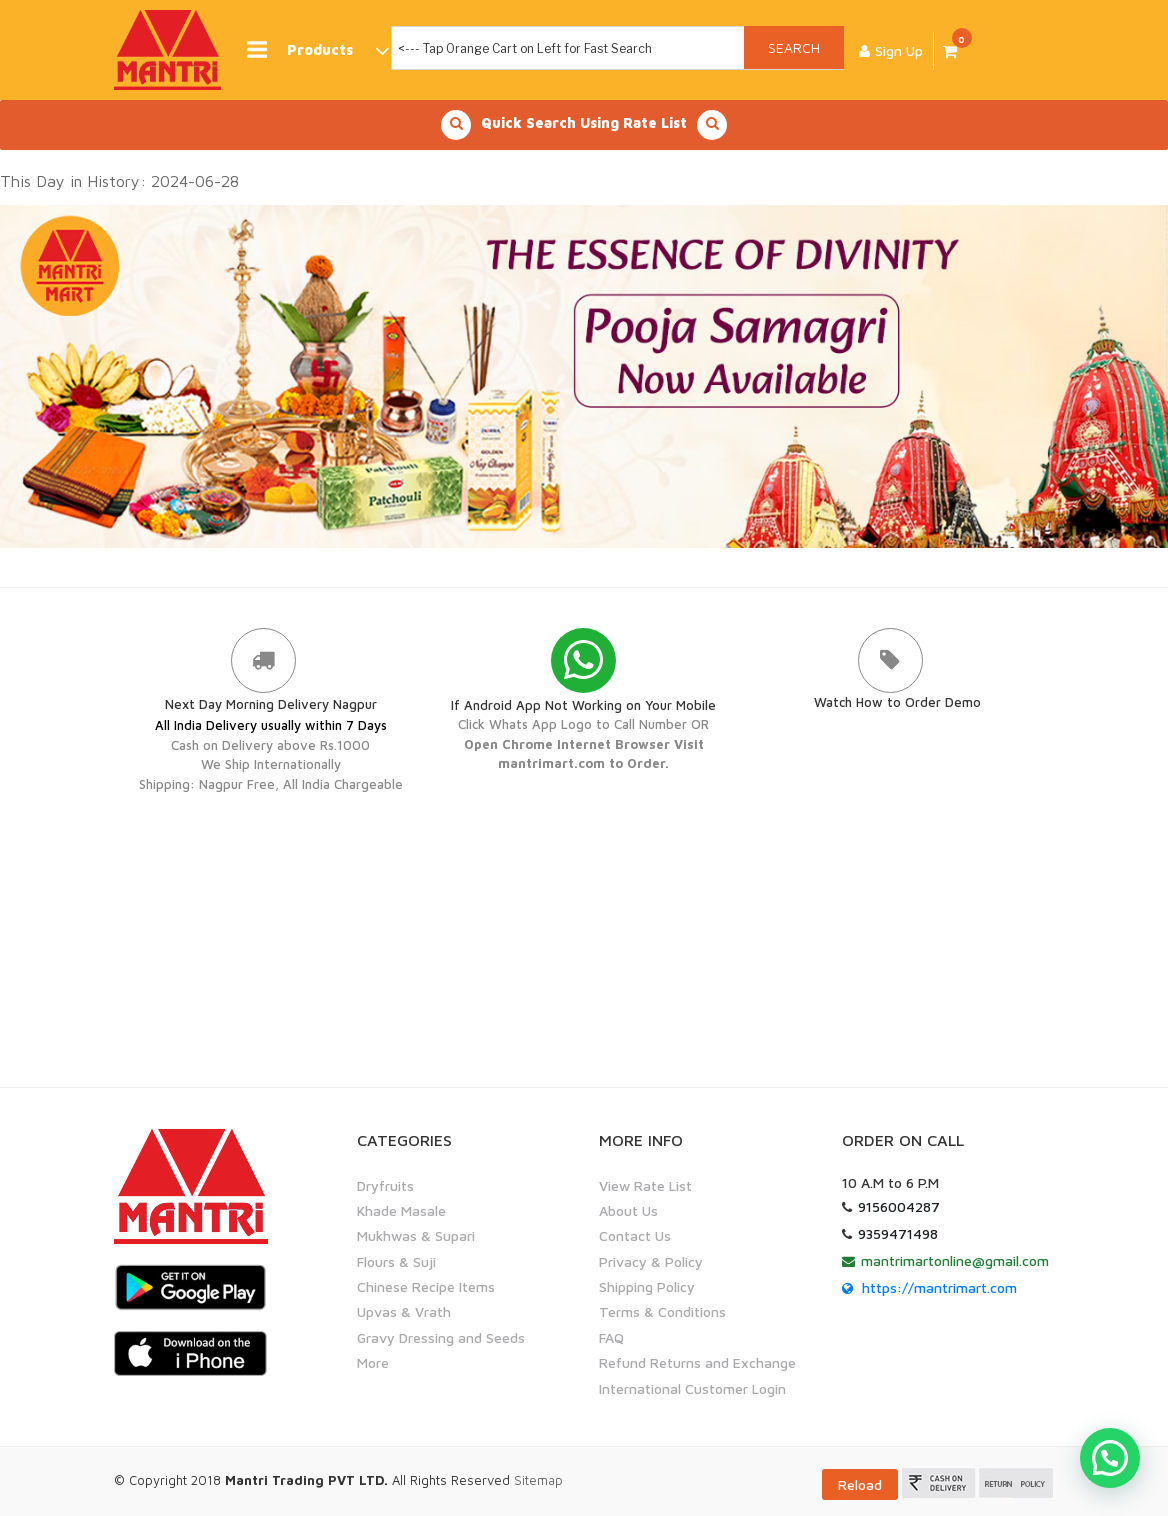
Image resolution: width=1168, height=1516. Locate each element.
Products (317, 50)
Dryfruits (385, 1184)
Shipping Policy (647, 1286)
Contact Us (635, 1235)
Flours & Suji (396, 1261)
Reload (860, 1484)
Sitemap (538, 1480)
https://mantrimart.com (939, 1286)
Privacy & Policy (651, 1261)
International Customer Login (692, 1388)
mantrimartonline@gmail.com (955, 1259)
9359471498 (898, 1232)
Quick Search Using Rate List (584, 125)
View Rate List (645, 1184)
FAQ (611, 1337)
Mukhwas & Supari (416, 1235)
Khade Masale (401, 1210)
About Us (628, 1210)
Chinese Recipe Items (426, 1286)
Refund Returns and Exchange (697, 1362)
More (373, 1362)
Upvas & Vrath (404, 1311)
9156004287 (899, 1205)
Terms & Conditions (662, 1311)
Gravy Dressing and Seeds (441, 1337)
